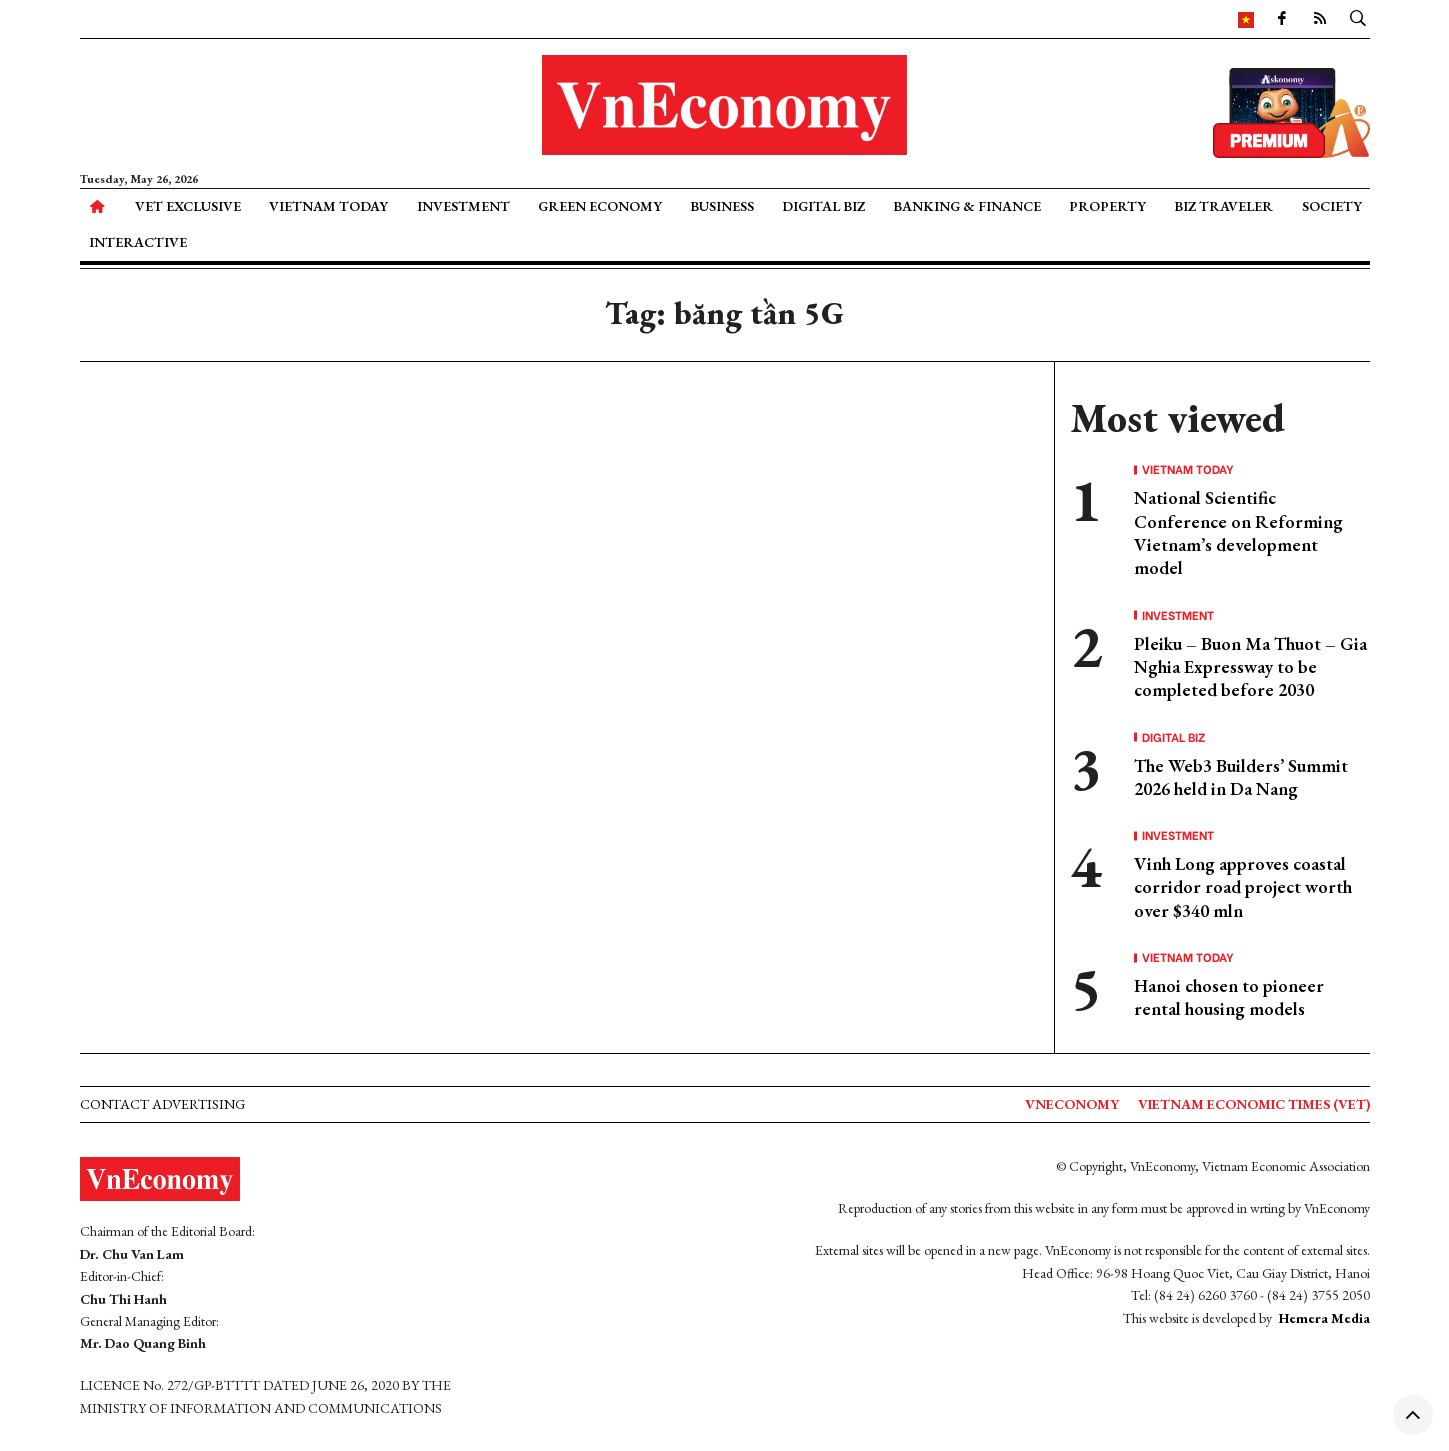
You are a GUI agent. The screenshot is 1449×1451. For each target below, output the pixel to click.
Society (1332, 206)
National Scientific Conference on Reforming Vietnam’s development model (1238, 532)
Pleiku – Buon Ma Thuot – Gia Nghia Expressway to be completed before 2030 (1250, 667)
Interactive (138, 242)
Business (722, 206)
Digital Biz (823, 206)
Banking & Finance (967, 206)
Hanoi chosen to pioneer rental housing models (1229, 997)
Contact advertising (162, 1104)
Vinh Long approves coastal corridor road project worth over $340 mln (1243, 887)
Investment (463, 206)
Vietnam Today (328, 206)
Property (1107, 206)
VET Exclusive (188, 206)
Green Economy (600, 206)
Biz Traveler (1223, 206)
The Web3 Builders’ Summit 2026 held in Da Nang (1241, 777)
